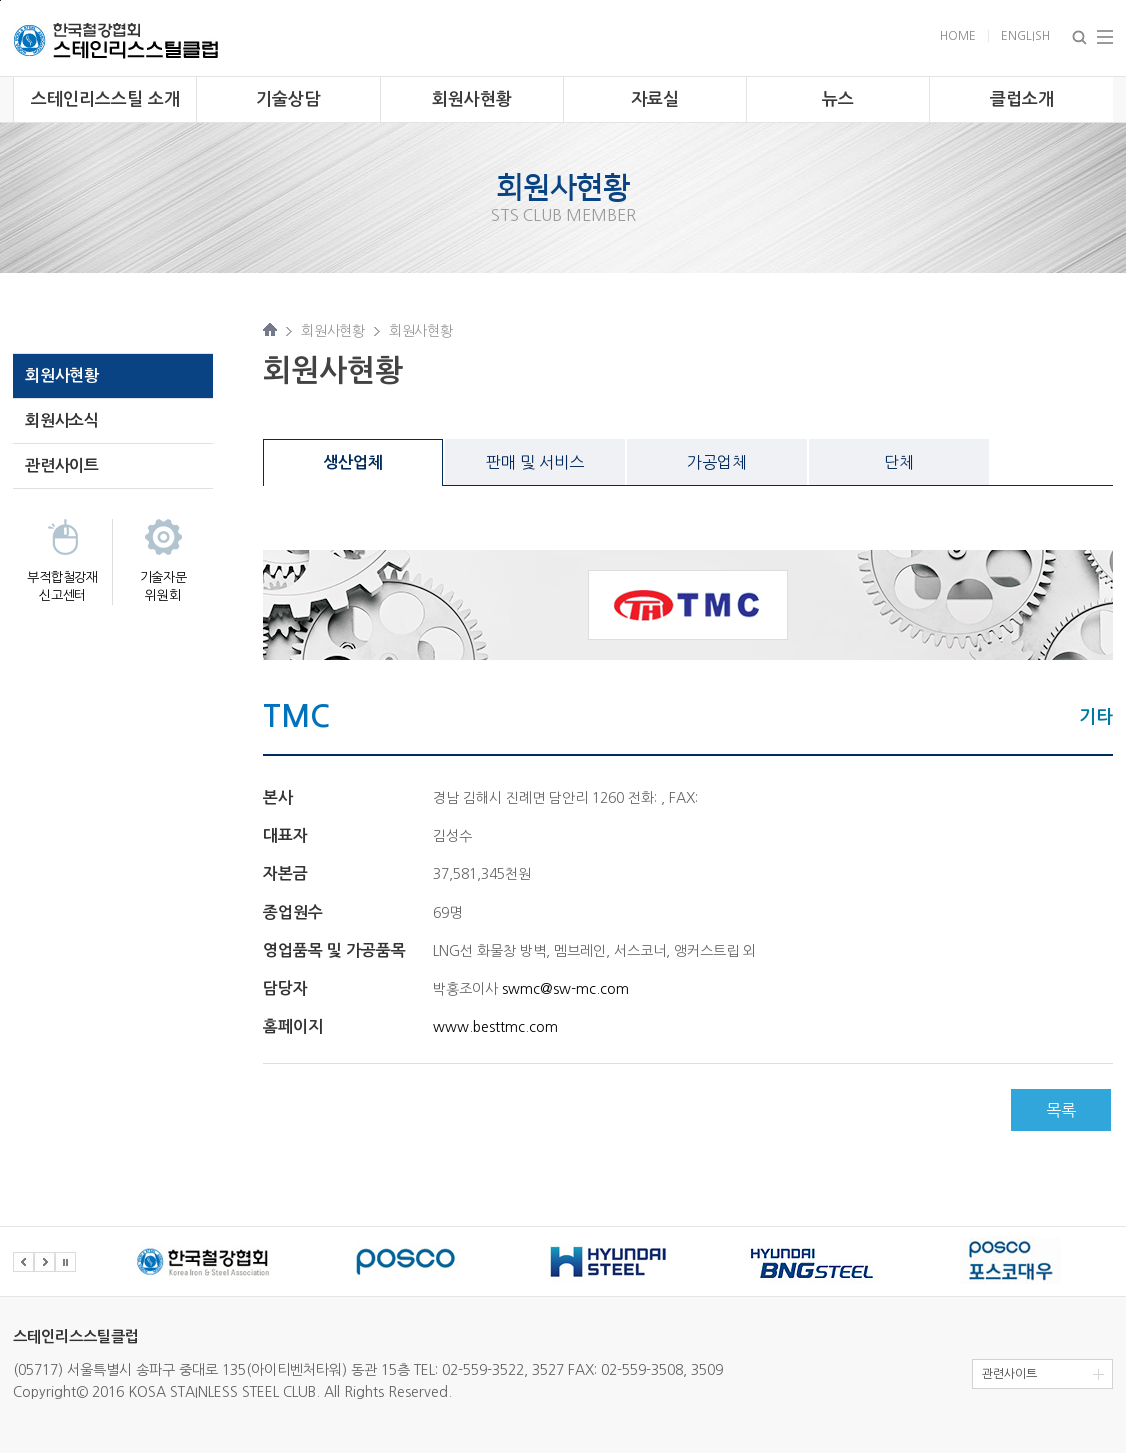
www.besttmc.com (495, 1027)
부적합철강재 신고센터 (62, 586)
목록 (1061, 1110)
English (1025, 36)
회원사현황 (472, 99)
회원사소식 (62, 420)
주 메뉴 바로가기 (0, 0)
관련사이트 (62, 465)
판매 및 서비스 (535, 462)
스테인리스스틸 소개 (105, 99)
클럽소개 (1022, 99)
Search (1079, 37)
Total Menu (1105, 37)
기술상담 (288, 99)
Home (958, 36)
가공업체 (717, 462)
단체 (899, 462)
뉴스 (838, 99)
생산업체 (353, 462)
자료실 (655, 99)
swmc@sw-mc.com (565, 989)
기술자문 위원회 (163, 586)
